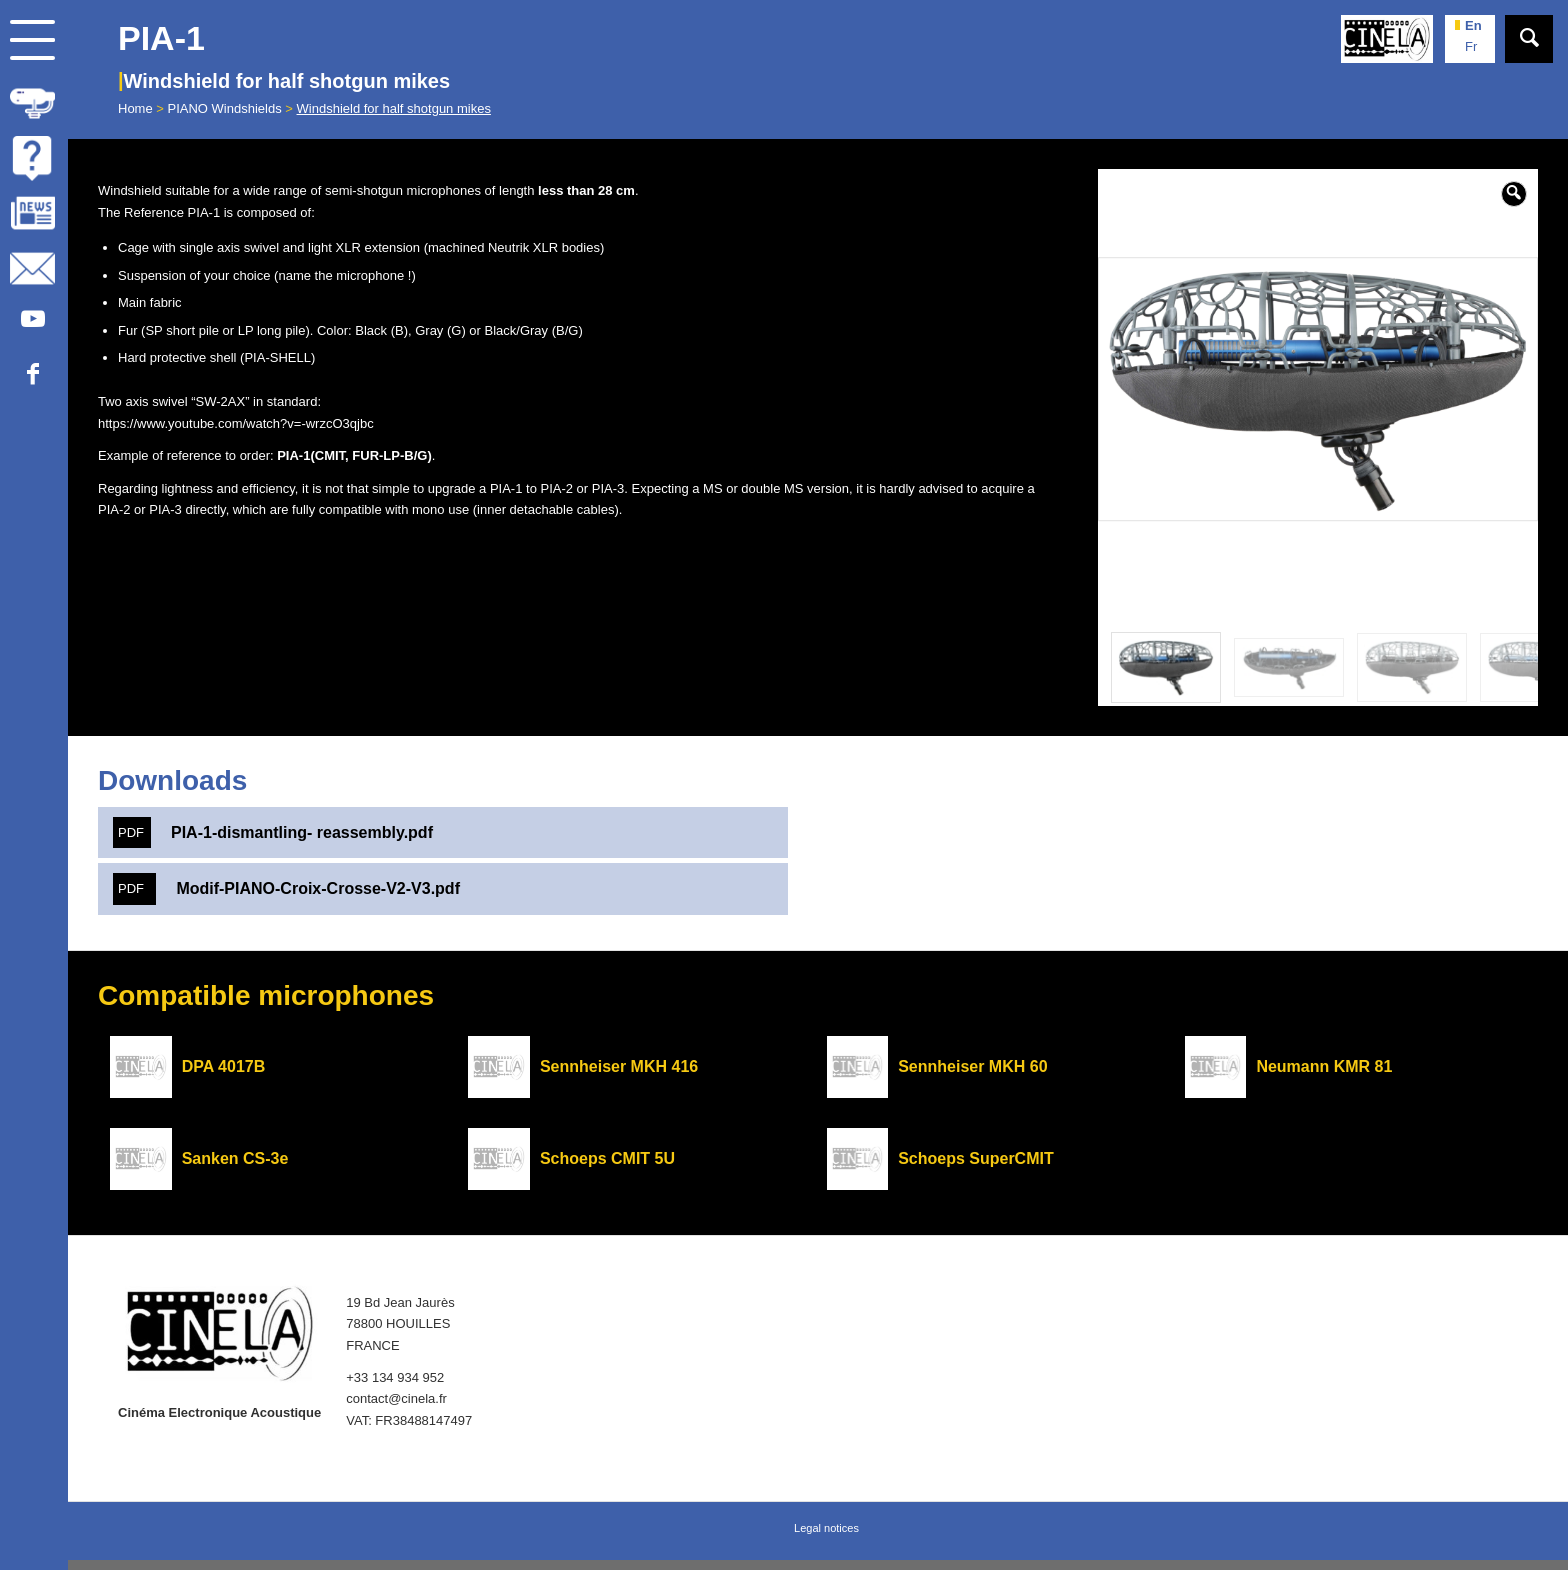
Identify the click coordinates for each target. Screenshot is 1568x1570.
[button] (1514, 194)
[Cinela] (1387, 39)
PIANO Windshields (225, 108)
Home (135, 108)
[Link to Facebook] (32, 374)
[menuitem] (34, 99)
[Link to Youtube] (32, 319)
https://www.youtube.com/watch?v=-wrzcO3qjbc (236, 423)
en (1473, 25)
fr (1471, 46)
